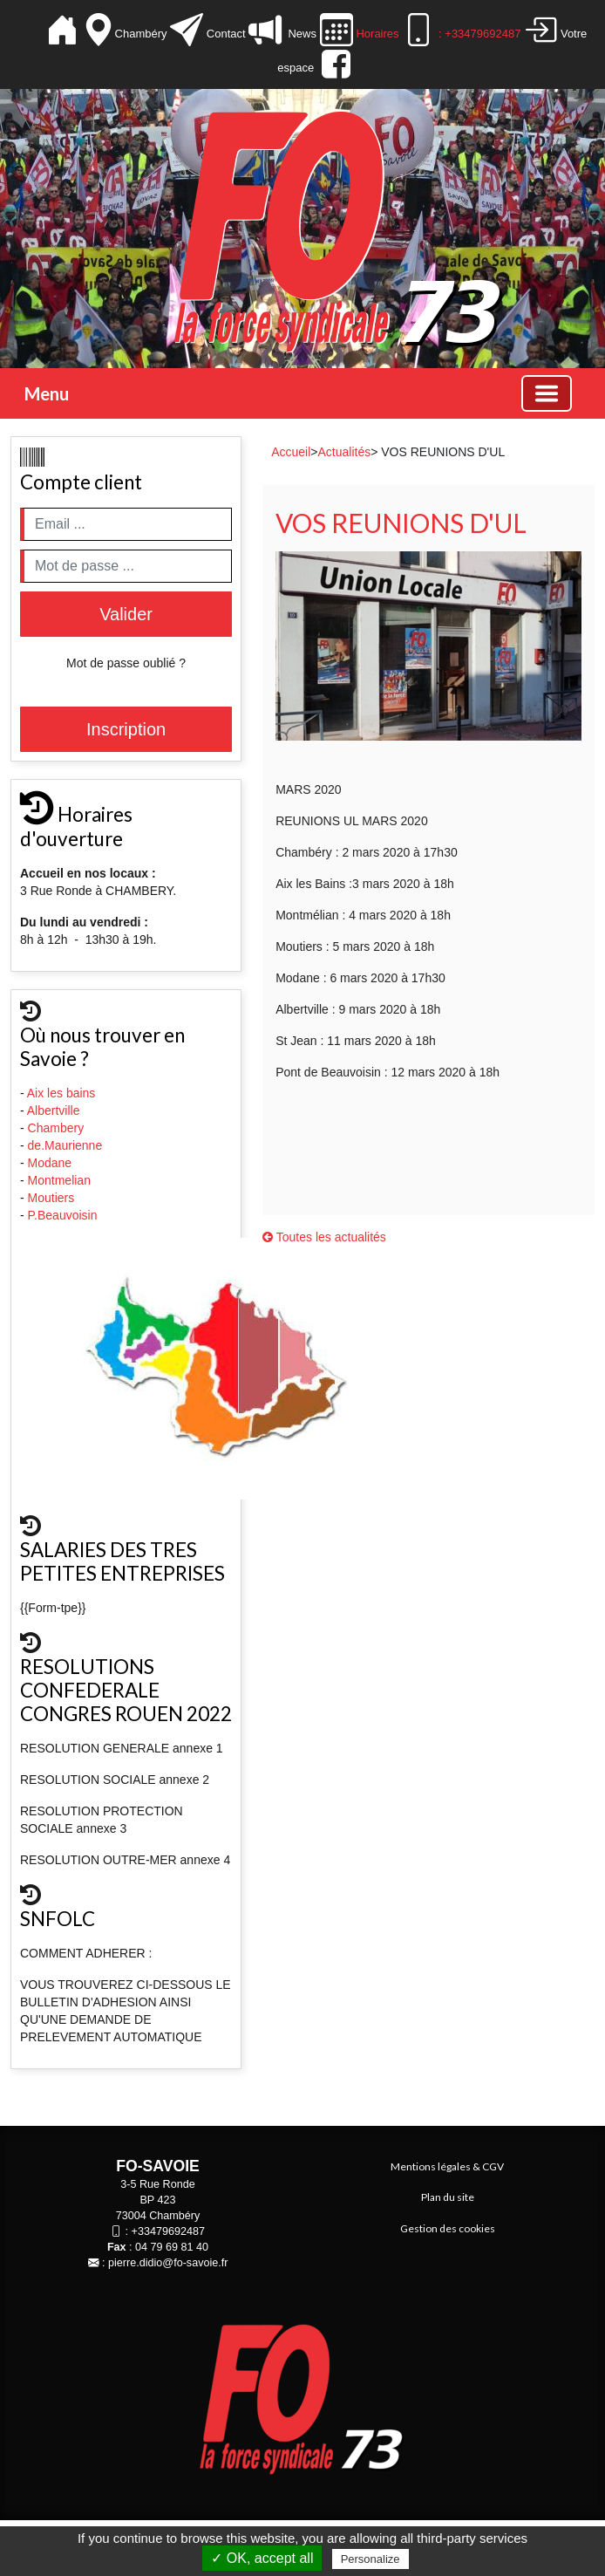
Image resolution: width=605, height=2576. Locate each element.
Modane (50, 1163)
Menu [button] (46, 393)
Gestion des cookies (447, 2228)
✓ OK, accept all (262, 2558)
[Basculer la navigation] (546, 393)
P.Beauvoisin (64, 1215)
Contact (225, 33)
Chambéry (143, 33)
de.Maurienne (67, 1145)
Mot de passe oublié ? (126, 663)
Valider (126, 614)
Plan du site (447, 2197)
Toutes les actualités (324, 1237)
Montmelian (61, 1180)
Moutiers (53, 1198)
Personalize (370, 2559)
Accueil (290, 452)
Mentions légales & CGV (447, 2166)
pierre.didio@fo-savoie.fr (168, 2263)
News (300, 33)
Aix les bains (63, 1093)
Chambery (56, 1128)
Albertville (55, 1110)
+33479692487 (168, 2231)
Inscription (126, 729)
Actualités (343, 452)
